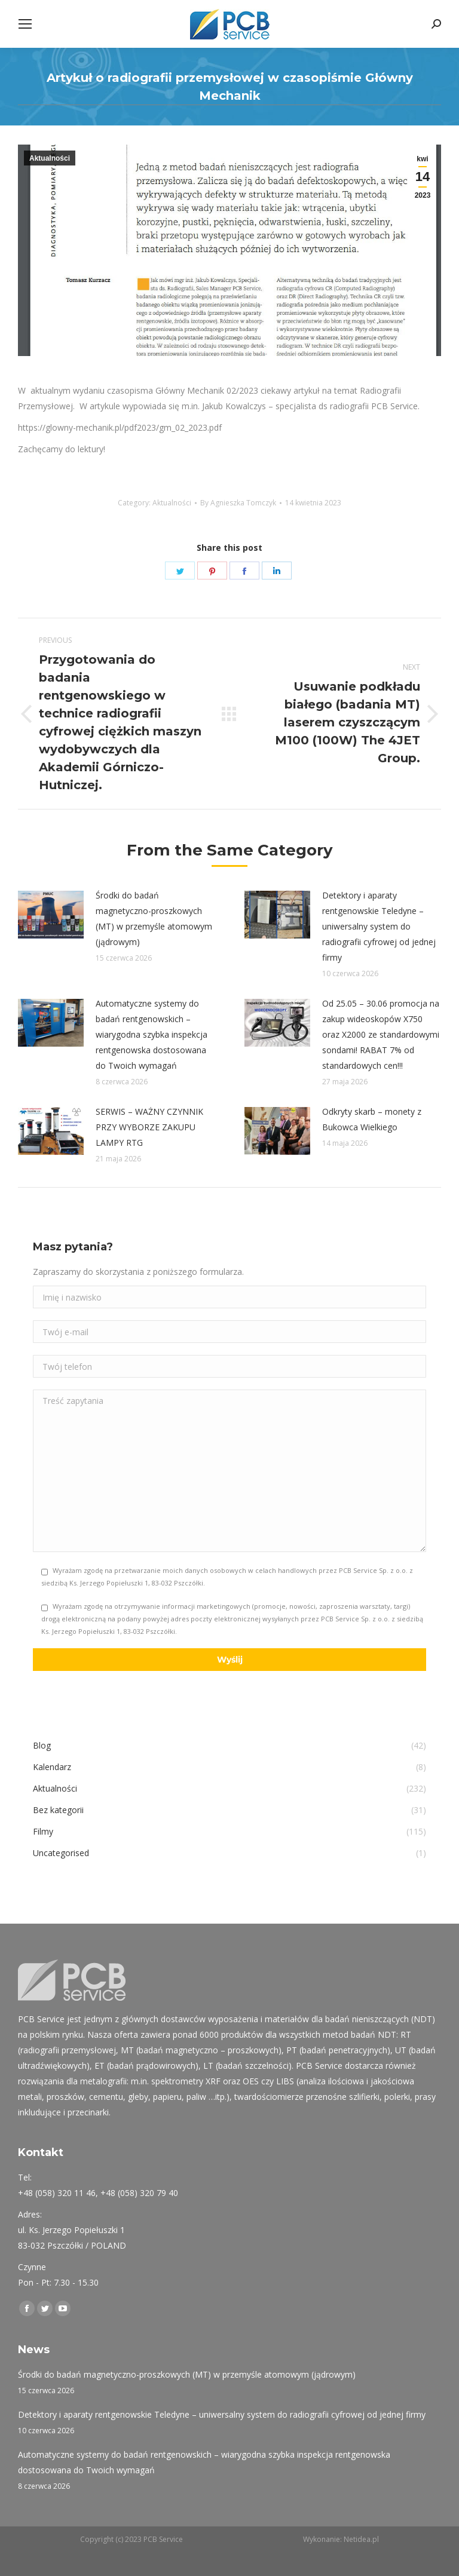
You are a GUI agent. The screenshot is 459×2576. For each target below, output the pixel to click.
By (238, 503)
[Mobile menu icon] (25, 24)
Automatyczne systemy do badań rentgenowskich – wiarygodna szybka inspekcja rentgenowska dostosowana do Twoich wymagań (151, 1034)
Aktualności (49, 158)
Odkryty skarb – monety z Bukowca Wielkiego (371, 1119)
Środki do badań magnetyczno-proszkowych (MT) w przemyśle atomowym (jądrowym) (154, 918)
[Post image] (51, 915)
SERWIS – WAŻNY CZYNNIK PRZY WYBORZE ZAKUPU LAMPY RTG (149, 1127)
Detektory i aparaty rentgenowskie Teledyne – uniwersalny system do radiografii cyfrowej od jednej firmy (379, 926)
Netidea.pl (361, 2539)
